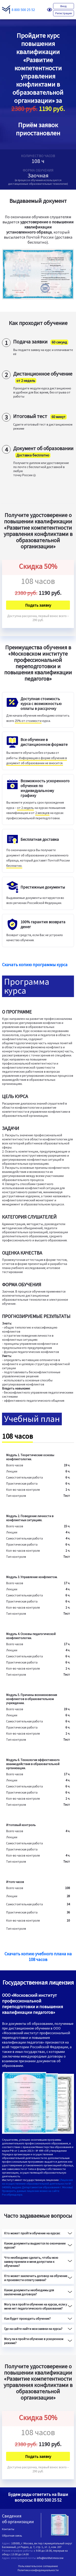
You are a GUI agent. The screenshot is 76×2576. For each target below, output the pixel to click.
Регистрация (63, 13)
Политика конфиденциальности (38, 2570)
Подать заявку (38, 605)
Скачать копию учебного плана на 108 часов (38, 1956)
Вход (63, 6)
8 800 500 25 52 (23, 9)
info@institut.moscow (50, 2558)
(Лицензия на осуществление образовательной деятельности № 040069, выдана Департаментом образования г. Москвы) (37, 2183)
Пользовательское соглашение (38, 2566)
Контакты (8, 2529)
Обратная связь (12, 2535)
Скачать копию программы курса (34, 964)
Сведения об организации (18, 2518)
